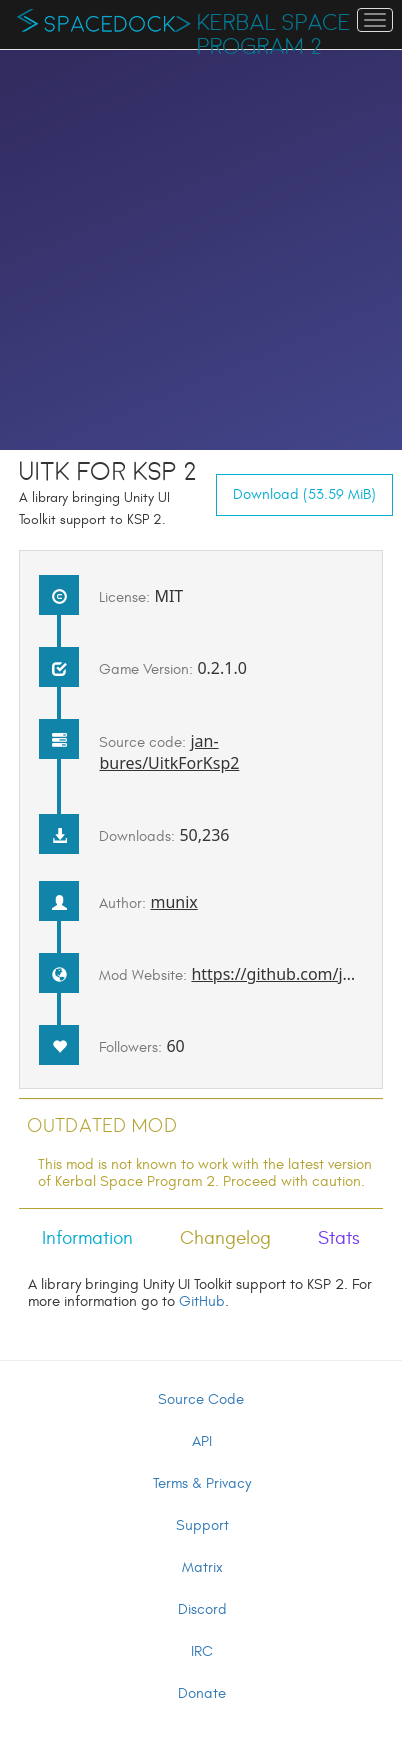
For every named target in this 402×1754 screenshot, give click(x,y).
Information (87, 1238)
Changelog (225, 1238)
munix (173, 902)
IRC (202, 1651)
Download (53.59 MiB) (304, 494)
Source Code (201, 1399)
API (202, 1441)
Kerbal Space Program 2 (274, 35)
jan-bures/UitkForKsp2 (169, 752)
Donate (202, 1693)
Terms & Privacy (202, 1483)
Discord (202, 1609)
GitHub (202, 1301)
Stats (339, 1238)
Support (202, 1525)
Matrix (202, 1567)
